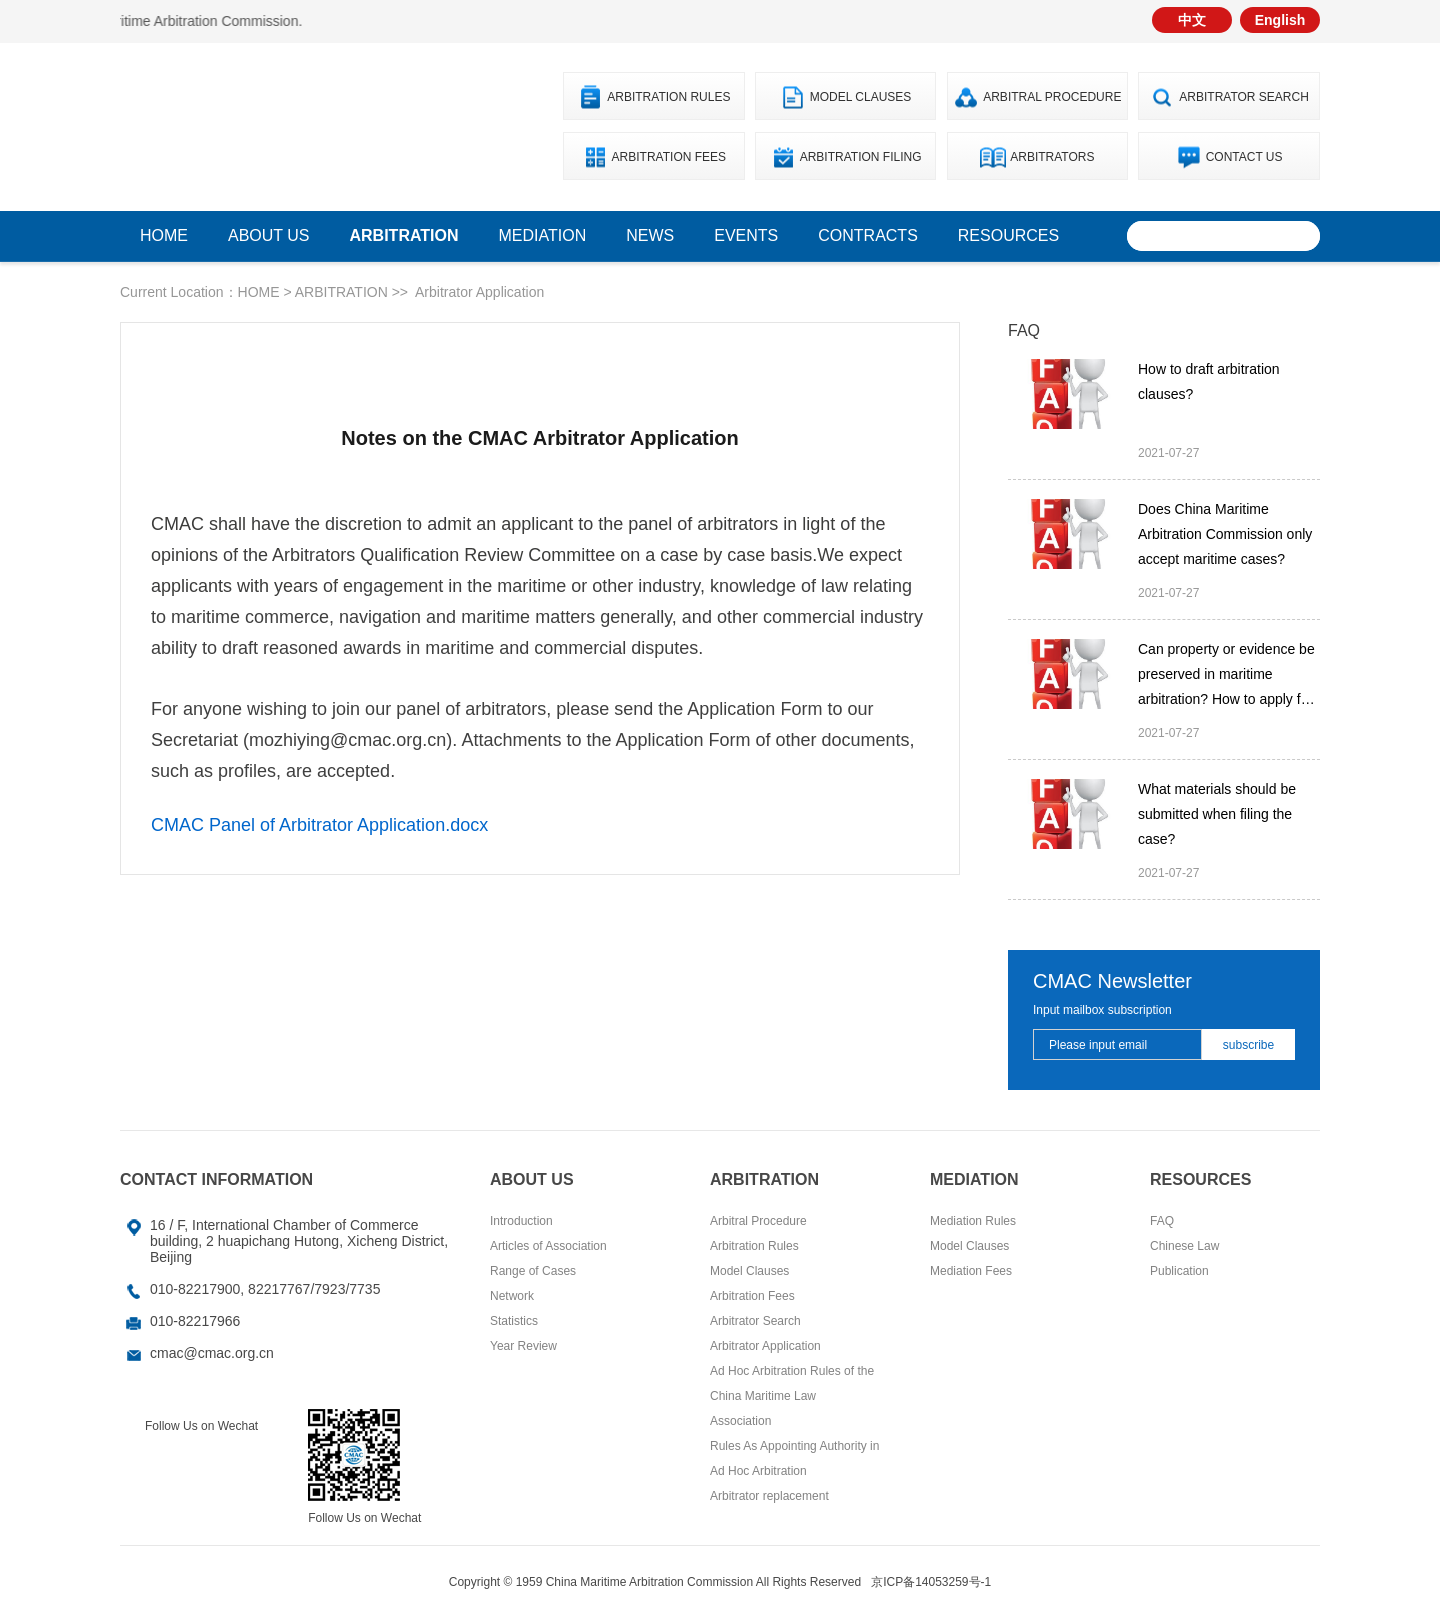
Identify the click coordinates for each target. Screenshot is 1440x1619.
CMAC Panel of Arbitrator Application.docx (319, 825)
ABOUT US (269, 235)
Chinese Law (1184, 1246)
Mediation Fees (971, 1271)
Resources (1008, 235)
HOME (259, 292)
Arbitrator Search (1244, 97)
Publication (1179, 1271)
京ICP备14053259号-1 (931, 1582)
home (164, 235)
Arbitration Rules (668, 97)
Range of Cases (533, 1271)
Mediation (543, 235)
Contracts (868, 235)
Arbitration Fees (669, 157)
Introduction (521, 1221)
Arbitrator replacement (769, 1496)
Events (746, 235)
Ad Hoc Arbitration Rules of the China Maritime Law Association (792, 1396)
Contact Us (1244, 157)
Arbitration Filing (861, 157)
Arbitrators (1052, 157)
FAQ (1162, 1221)
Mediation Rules (973, 1221)
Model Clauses (861, 97)
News (650, 235)
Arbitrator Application (479, 292)
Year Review (523, 1346)
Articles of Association (548, 1246)
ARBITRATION (404, 235)
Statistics (514, 1321)
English (1280, 20)
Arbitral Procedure (1052, 97)
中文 (1192, 20)
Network (512, 1296)
